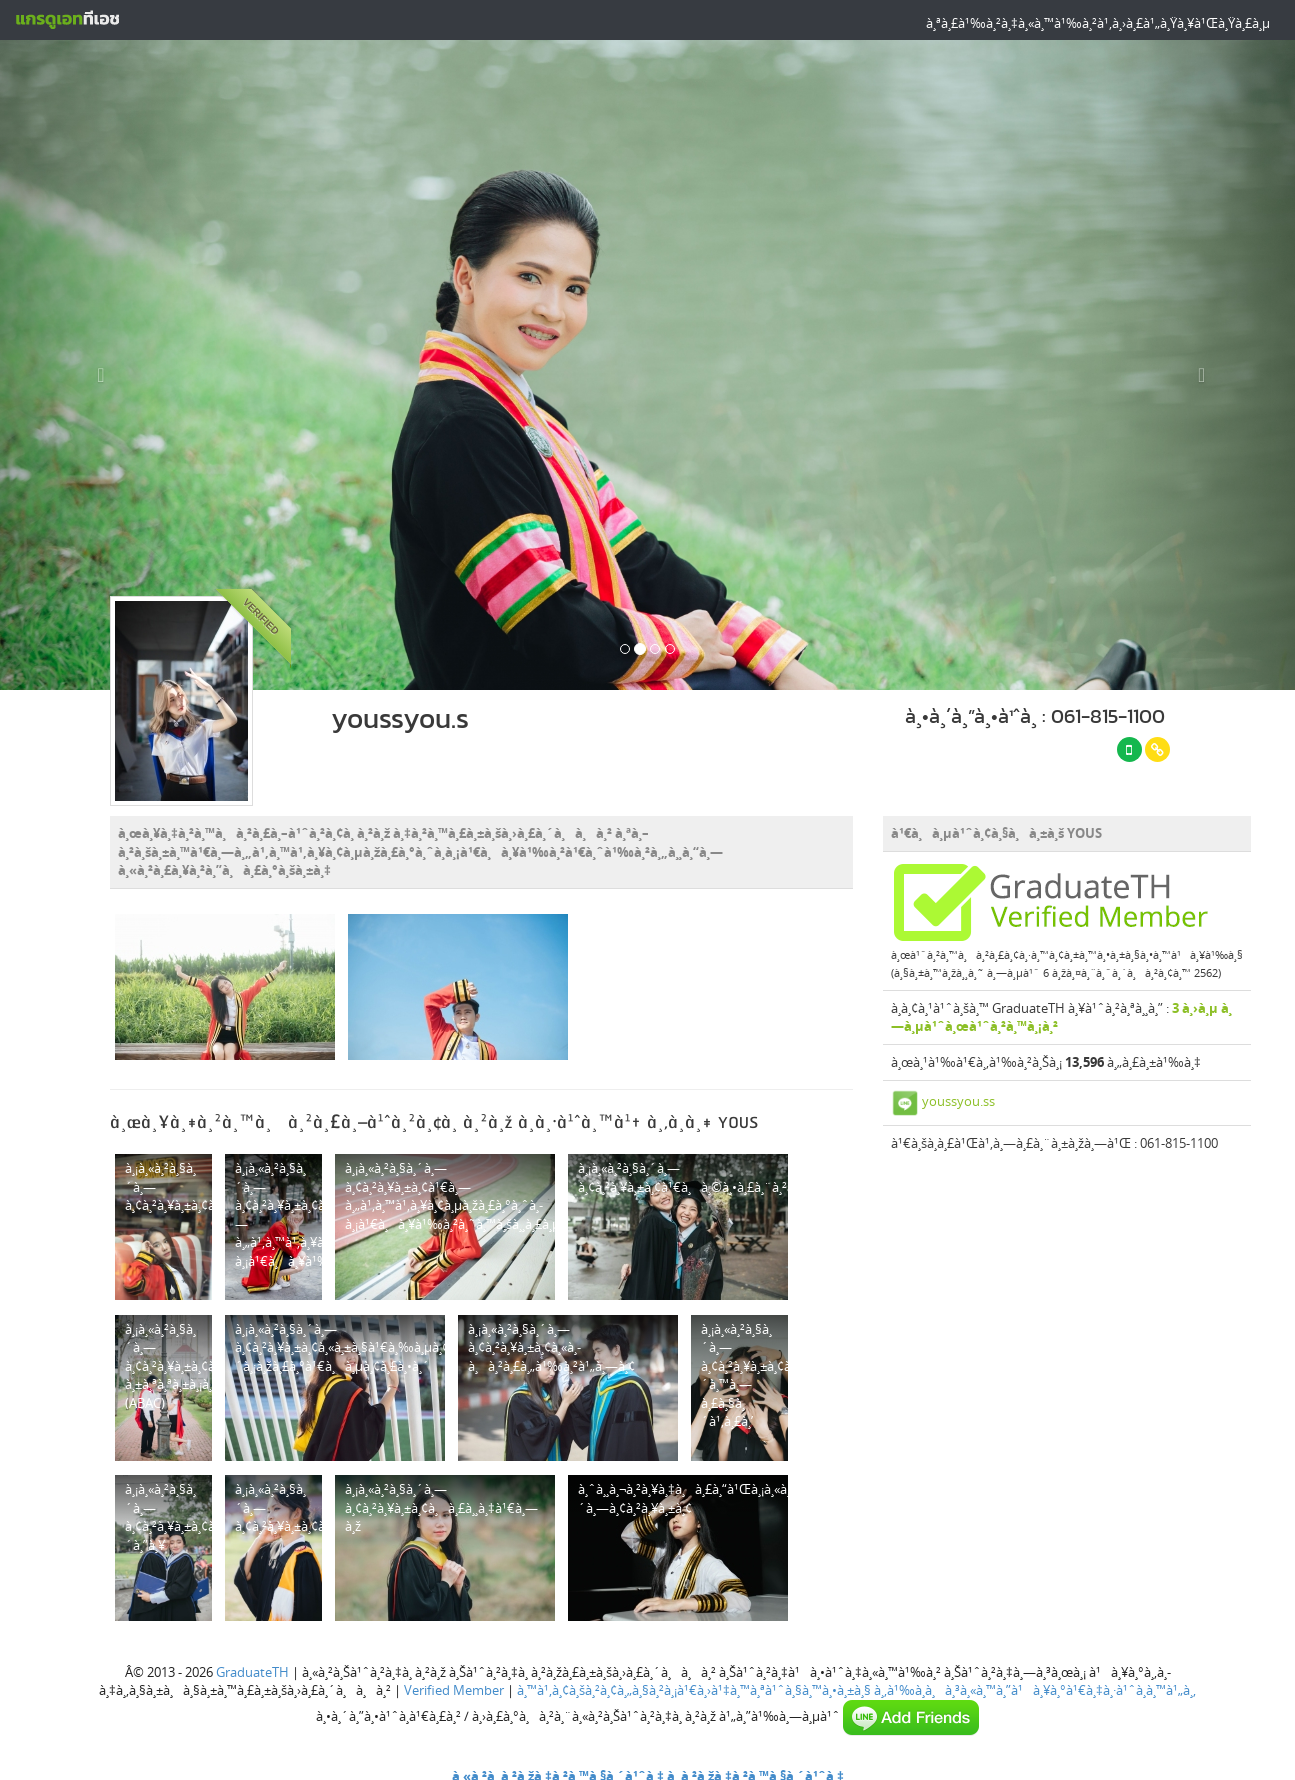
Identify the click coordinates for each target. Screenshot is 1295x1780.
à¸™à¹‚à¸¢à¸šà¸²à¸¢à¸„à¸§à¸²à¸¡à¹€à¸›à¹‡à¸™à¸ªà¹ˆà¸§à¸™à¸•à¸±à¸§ (694, 1684)
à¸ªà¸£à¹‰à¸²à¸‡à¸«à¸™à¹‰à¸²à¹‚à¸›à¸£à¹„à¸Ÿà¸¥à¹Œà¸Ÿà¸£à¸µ (1098, 23)
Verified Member (454, 1684)
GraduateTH (252, 1666)
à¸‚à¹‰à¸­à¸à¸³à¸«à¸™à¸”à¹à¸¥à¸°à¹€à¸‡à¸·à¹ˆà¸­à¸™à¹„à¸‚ (1035, 1684)
